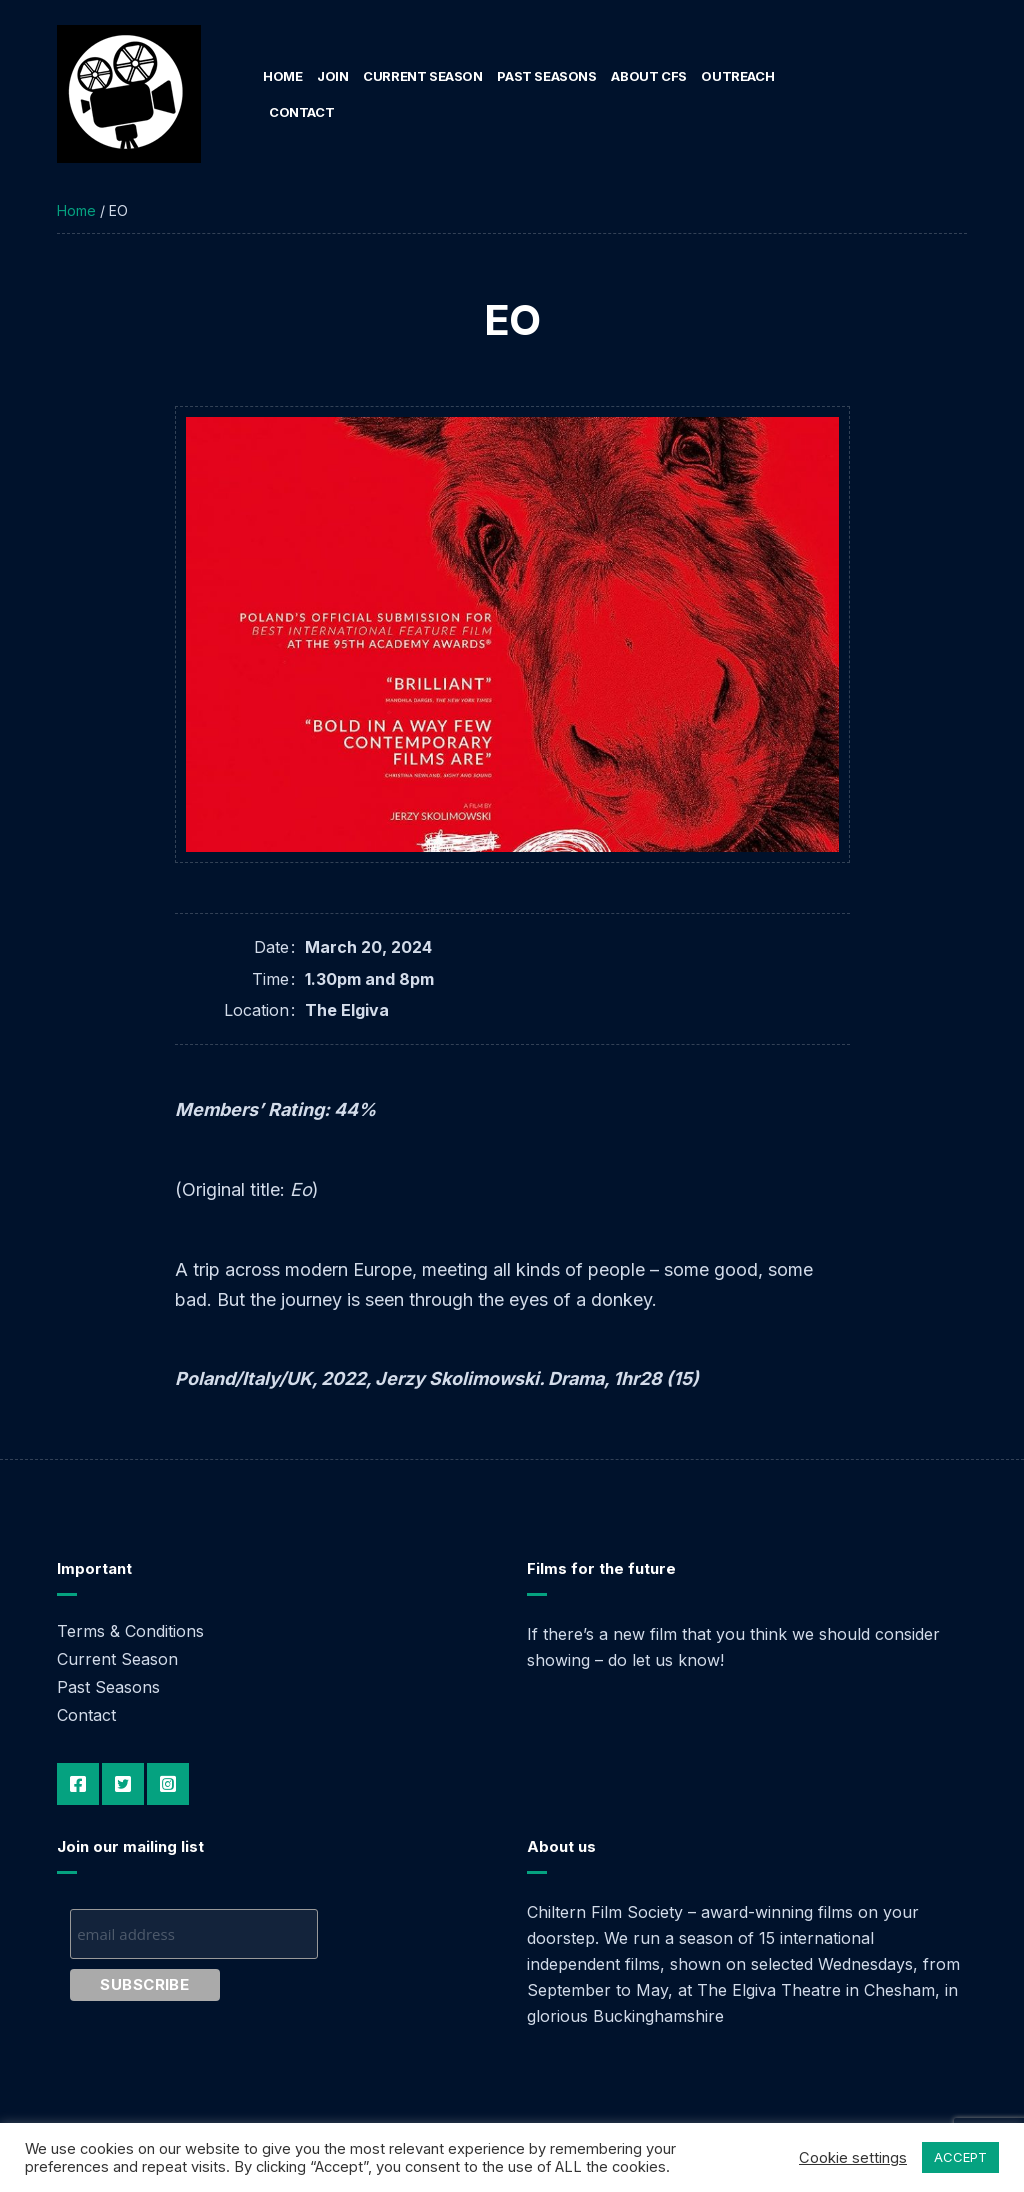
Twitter (123, 1784)
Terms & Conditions (130, 1631)
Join (332, 76)
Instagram (168, 1784)
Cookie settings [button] (853, 2158)
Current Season (423, 76)
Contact (301, 112)
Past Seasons (546, 76)
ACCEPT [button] (960, 2157)
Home (282, 76)
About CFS (649, 76)
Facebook (78, 1784)
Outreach (737, 76)
